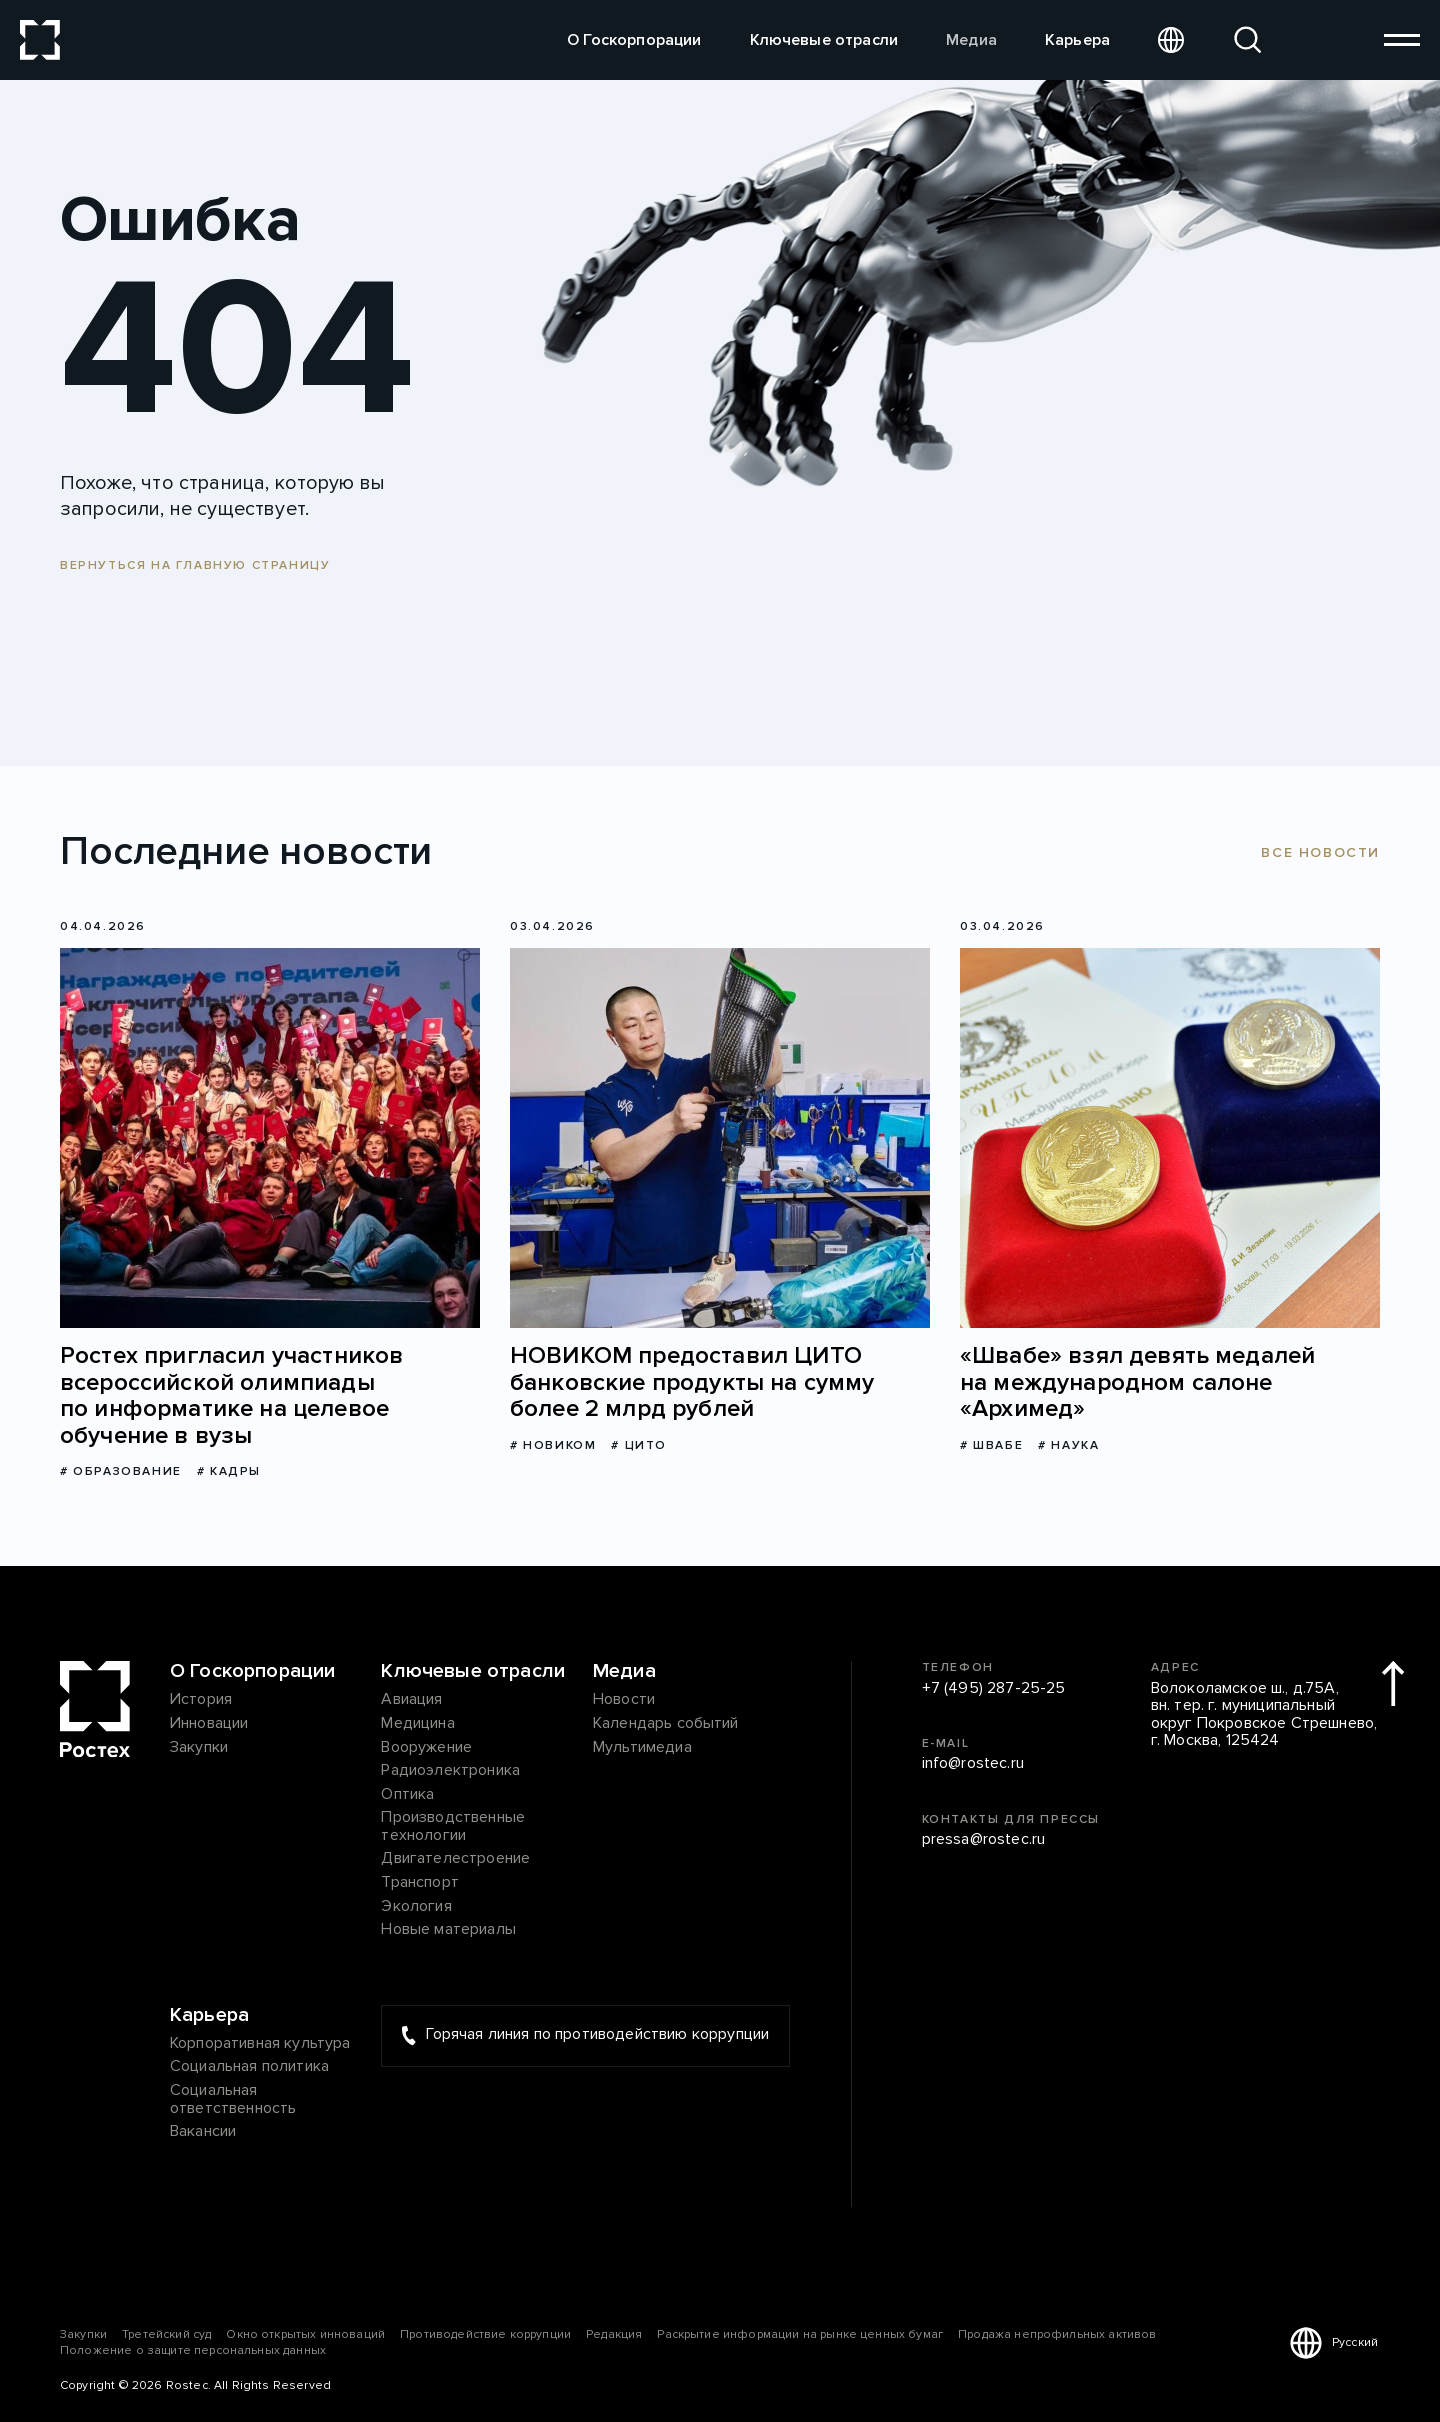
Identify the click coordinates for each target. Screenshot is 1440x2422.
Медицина (417, 1724)
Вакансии (203, 2132)
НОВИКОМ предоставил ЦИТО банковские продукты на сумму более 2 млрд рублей (692, 1382)
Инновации (209, 1724)
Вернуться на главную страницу (195, 565)
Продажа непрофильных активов (1057, 2334)
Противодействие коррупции (485, 2334)
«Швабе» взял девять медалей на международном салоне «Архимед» (1137, 1382)
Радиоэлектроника (450, 1771)
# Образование (121, 1471)
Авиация (411, 1700)
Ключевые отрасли (824, 40)
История (201, 1700)
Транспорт (419, 1883)
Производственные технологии (453, 1826)
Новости (624, 1700)
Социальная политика (249, 2067)
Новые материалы (448, 1930)
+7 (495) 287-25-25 (994, 1689)
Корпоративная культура (260, 2044)
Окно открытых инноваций (305, 2334)
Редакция (614, 2334)
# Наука (1068, 1445)
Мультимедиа (642, 1748)
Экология (416, 1907)
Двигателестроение (455, 1859)
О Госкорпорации (634, 40)
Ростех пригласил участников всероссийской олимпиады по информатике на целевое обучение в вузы (231, 1396)
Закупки (199, 1748)
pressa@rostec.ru (984, 1840)
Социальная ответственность (233, 2099)
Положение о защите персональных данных (193, 2350)
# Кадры (229, 1471)
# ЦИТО (639, 1445)
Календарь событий (666, 1724)
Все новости (1320, 852)
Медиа (971, 40)
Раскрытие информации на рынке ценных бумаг (800, 2334)
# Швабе (991, 1445)
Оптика (407, 1795)
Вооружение (426, 1748)
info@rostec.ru (973, 1764)
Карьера (1077, 40)
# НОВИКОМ (553, 1445)
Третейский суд (166, 2334)
